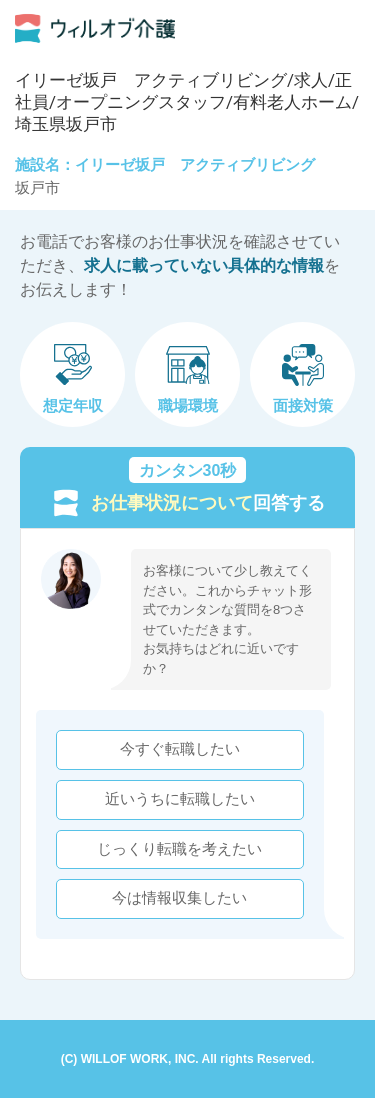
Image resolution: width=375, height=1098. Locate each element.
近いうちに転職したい (180, 799)
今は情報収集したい (179, 898)
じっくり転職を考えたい (179, 849)
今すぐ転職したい (180, 749)
